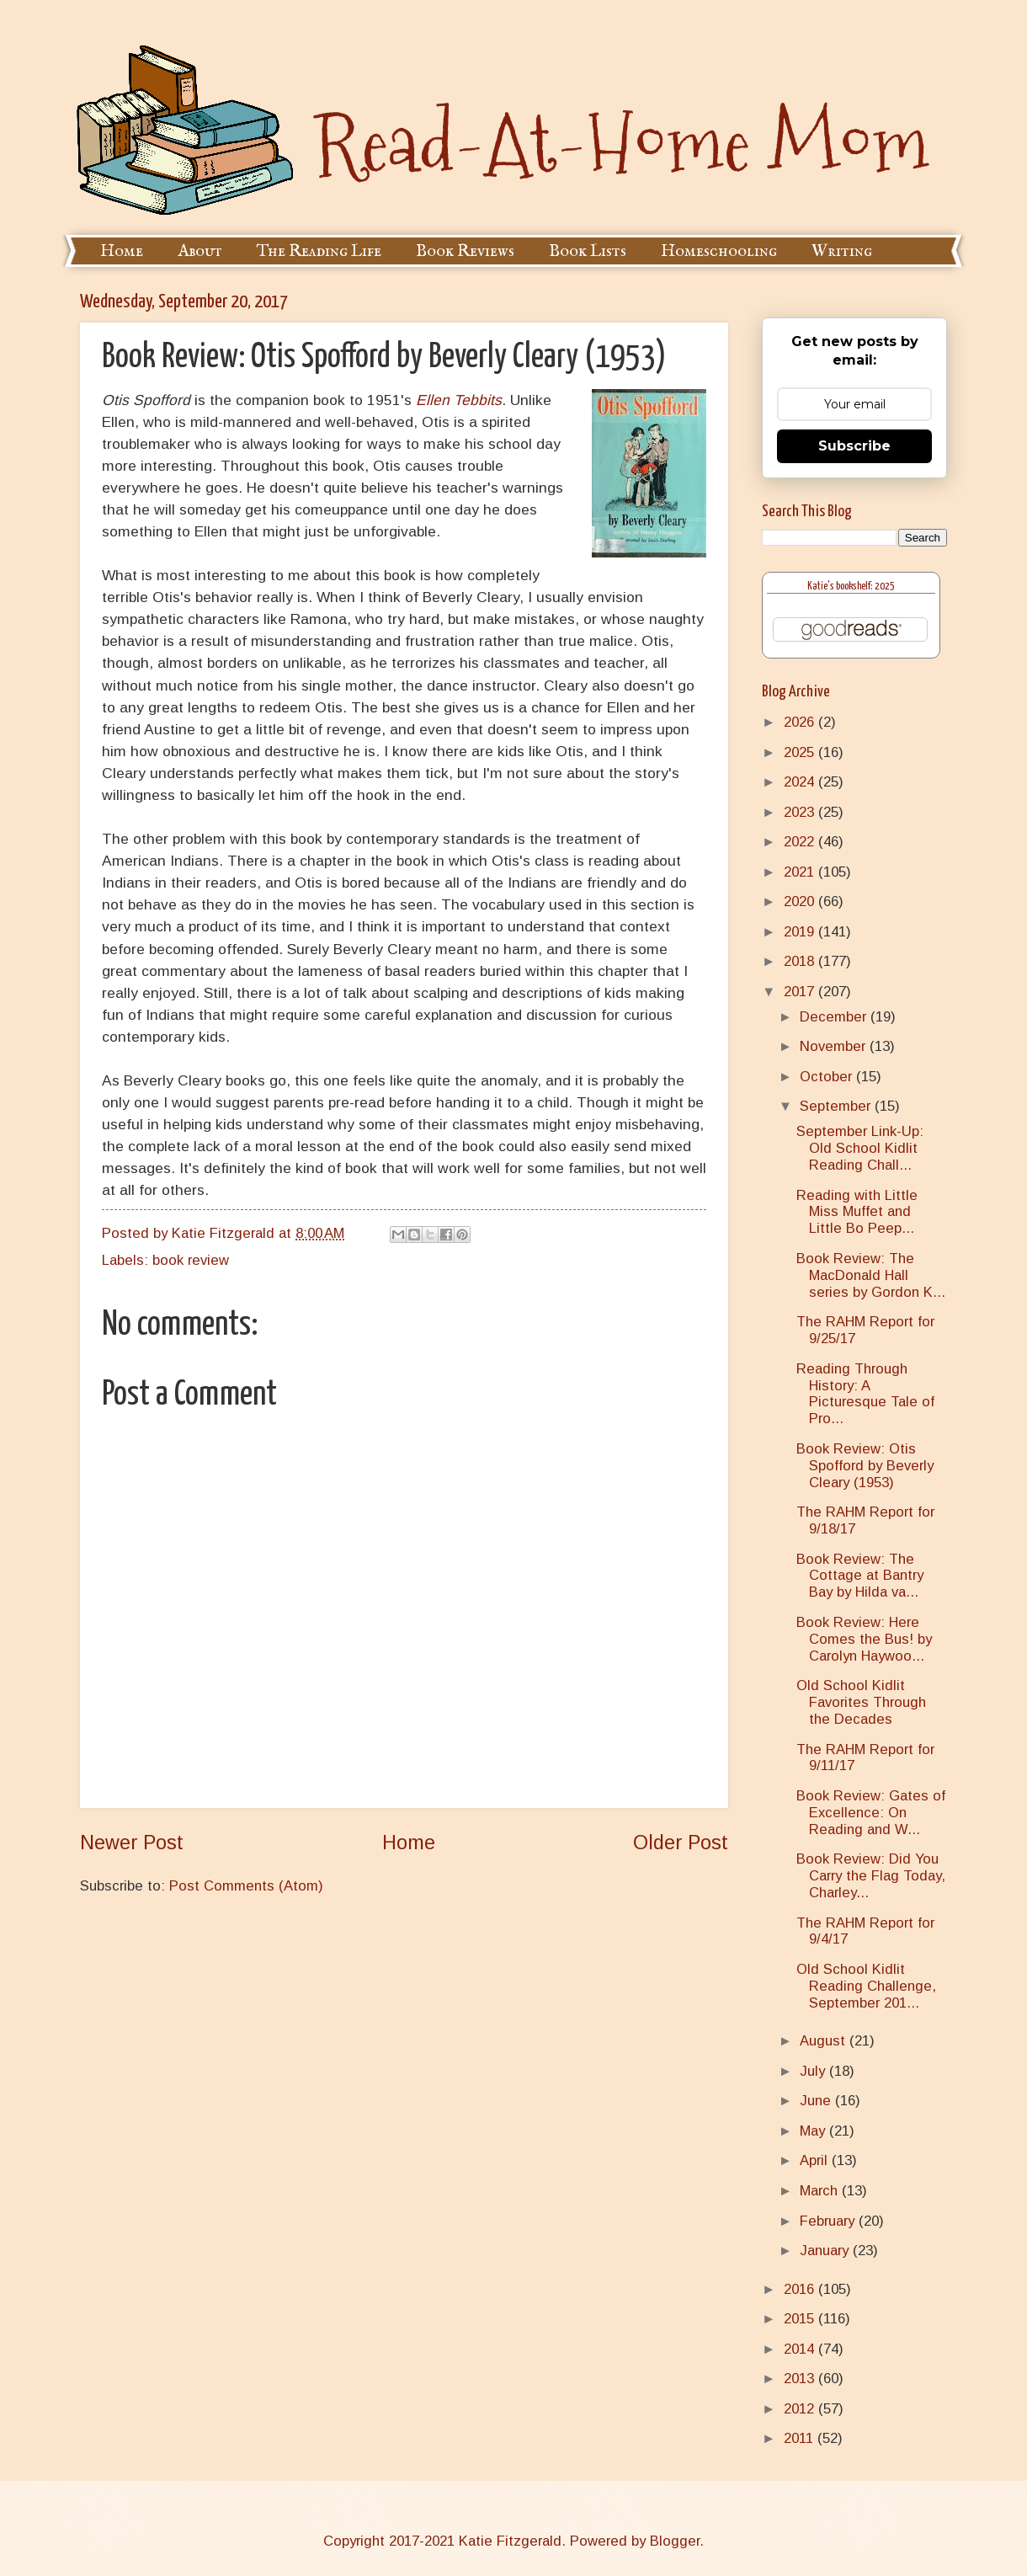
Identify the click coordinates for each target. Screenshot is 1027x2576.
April (816, 2160)
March (821, 2191)
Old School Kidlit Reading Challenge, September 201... (866, 1986)
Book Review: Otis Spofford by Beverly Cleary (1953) (865, 1466)
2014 (801, 2349)
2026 (801, 722)
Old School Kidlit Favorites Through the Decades (861, 1702)
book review (190, 1260)
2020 (801, 901)
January (826, 2251)
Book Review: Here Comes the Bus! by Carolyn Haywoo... (864, 1639)
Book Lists (587, 251)
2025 (801, 752)
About (200, 251)
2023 (801, 812)
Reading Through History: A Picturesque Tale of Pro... (865, 1394)
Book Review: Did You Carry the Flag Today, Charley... (870, 1876)
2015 (801, 2319)
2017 (801, 992)
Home (121, 251)
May (814, 2131)
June (817, 2101)
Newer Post (132, 1842)
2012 (801, 2409)
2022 (801, 842)
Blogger (675, 2541)
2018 (801, 961)
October (828, 1077)
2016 (801, 2289)
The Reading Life (319, 251)
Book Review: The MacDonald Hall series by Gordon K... (870, 1275)
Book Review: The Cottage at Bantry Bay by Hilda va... (859, 1576)
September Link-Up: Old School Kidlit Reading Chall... (859, 1148)
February (829, 2221)
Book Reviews (465, 251)
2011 (800, 2438)
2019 (801, 932)
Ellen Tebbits (459, 400)
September (837, 1106)
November (835, 1046)
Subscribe (854, 446)
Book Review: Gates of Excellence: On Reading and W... (870, 1812)
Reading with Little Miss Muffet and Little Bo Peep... (857, 1212)
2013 (801, 2379)
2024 (801, 782)
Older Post (680, 1842)
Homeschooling (719, 251)
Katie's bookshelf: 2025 (851, 586)
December (835, 1017)
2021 (801, 872)
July (814, 2071)
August (824, 2041)
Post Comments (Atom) (246, 1886)
